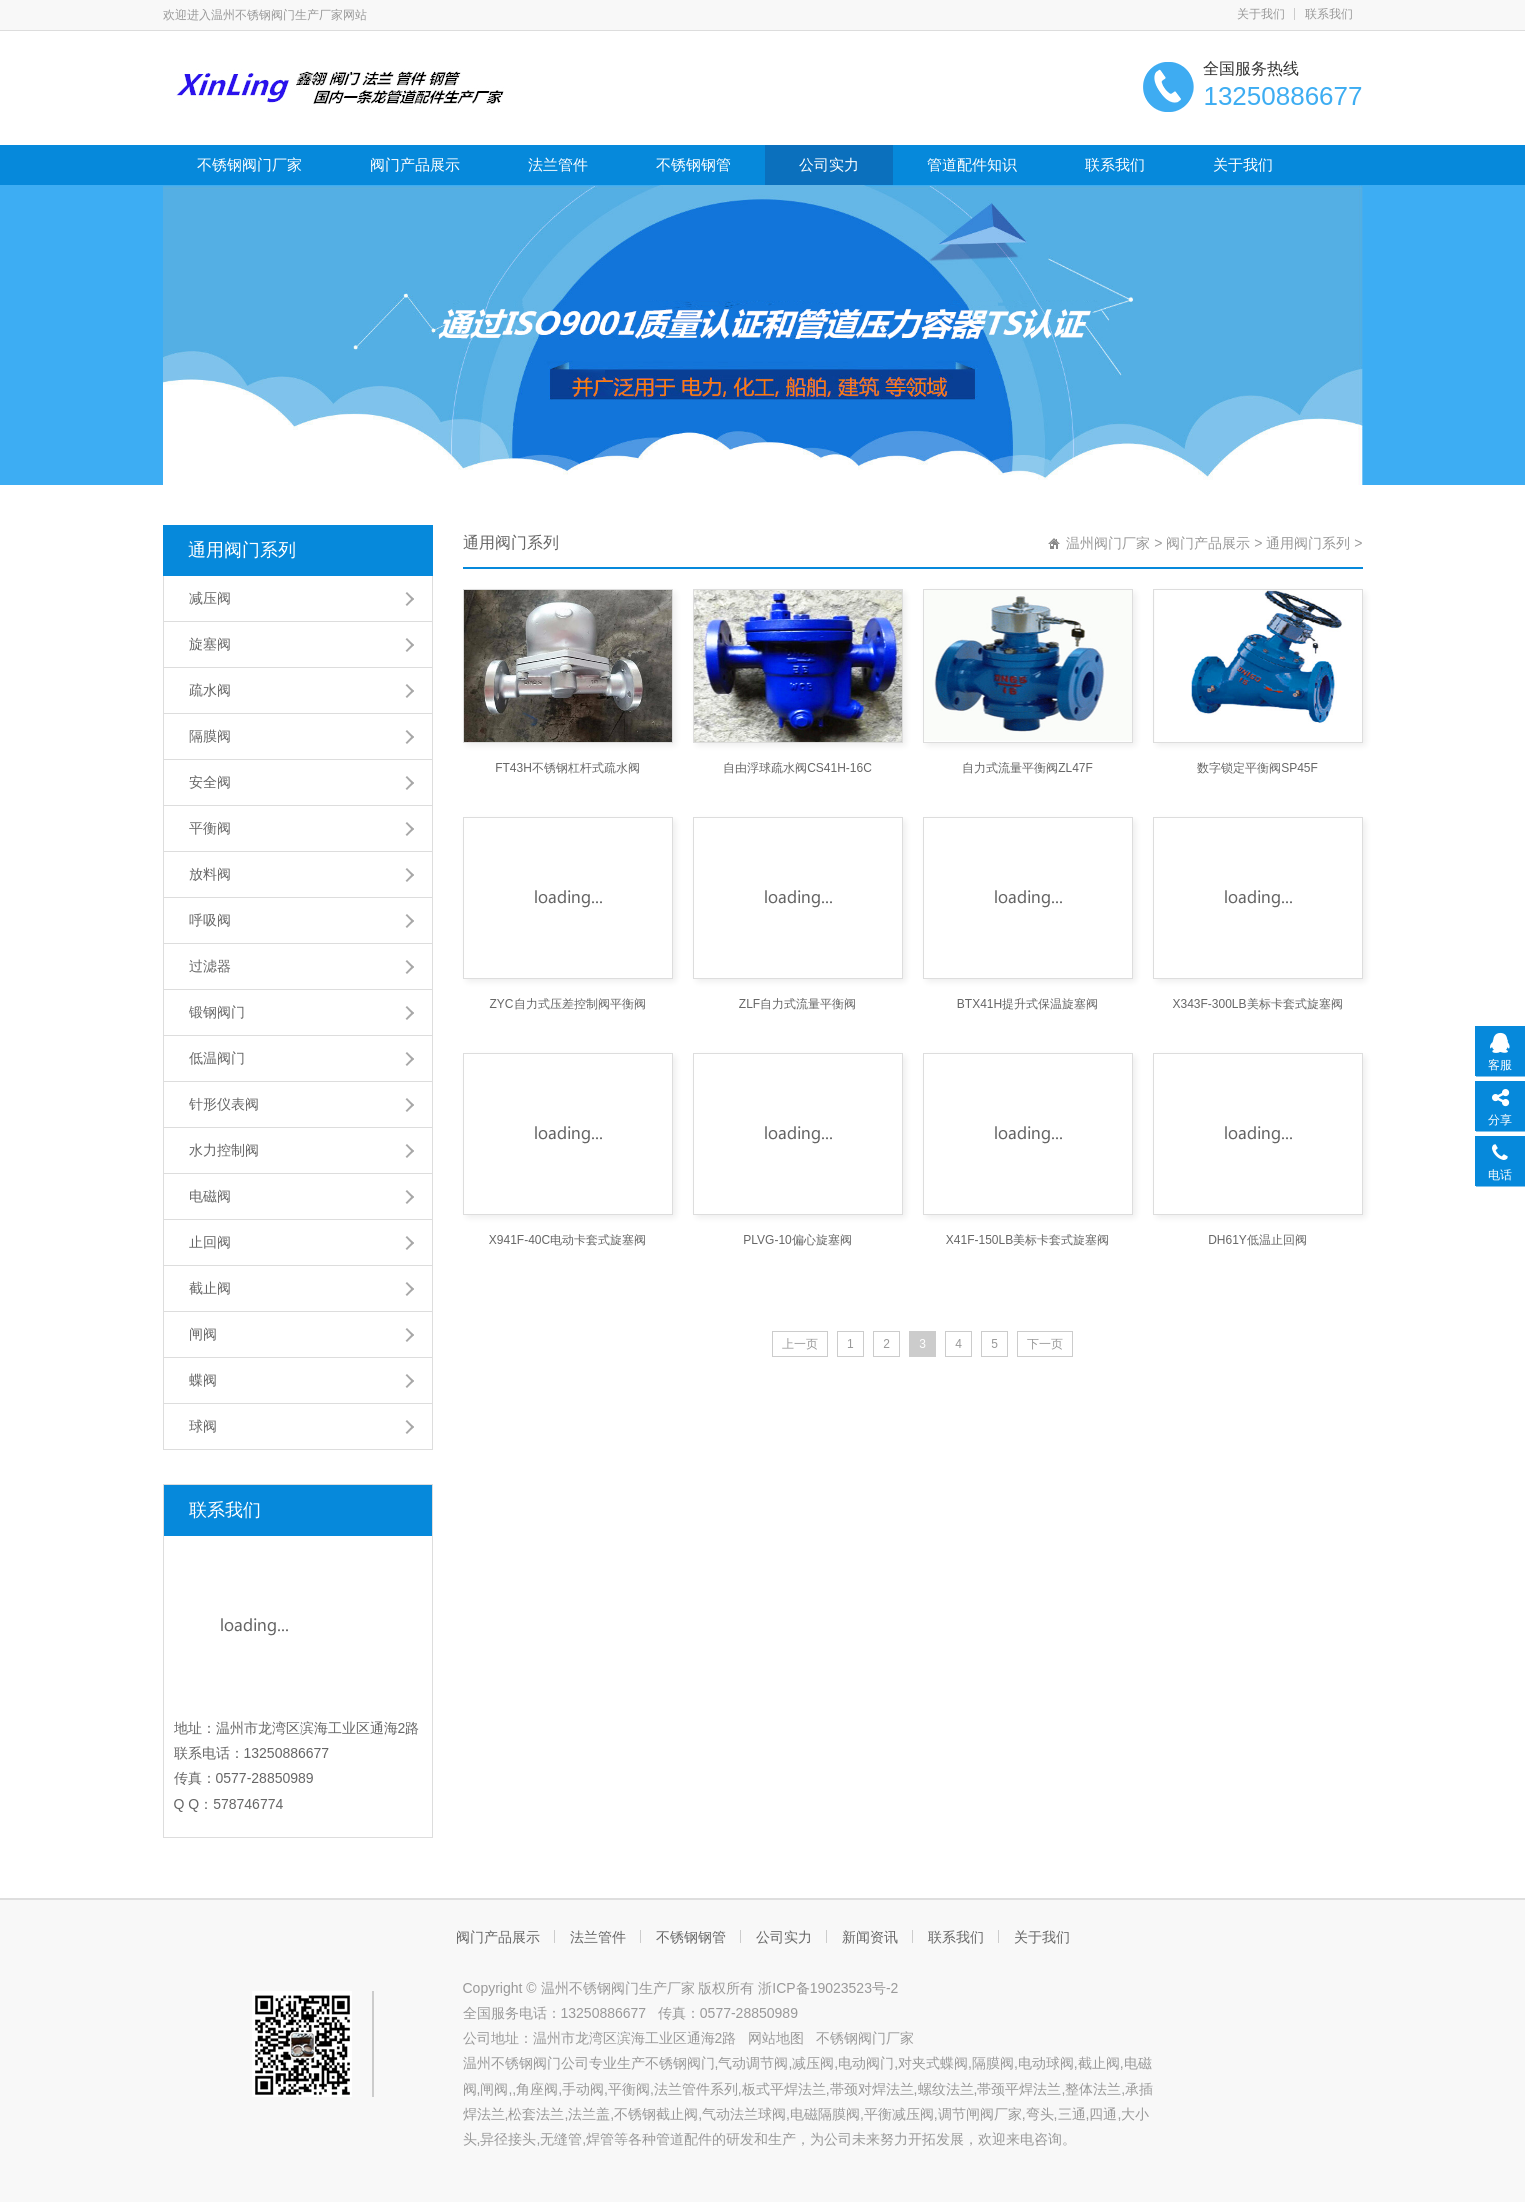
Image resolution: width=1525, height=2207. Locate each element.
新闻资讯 (870, 1937)
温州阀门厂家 (1108, 543)
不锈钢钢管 (693, 164)
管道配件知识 (972, 164)
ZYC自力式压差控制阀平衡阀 (568, 1004)
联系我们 (1329, 14)
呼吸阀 (210, 920)
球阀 (203, 1426)
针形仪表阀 (224, 1104)
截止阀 (210, 1288)
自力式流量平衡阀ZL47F (1027, 768)
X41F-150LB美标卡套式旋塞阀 (1027, 1240)
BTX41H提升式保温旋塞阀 (1027, 1004)
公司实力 (829, 164)
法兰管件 (558, 164)
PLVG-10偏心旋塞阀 (797, 1240)
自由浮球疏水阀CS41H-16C (797, 768)
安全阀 (210, 782)
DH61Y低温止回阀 (1257, 1240)
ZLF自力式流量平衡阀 (797, 1004)
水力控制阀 (224, 1150)
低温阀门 (217, 1058)
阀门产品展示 (415, 164)
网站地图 (776, 2038)
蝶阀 (203, 1380)
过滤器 (210, 966)
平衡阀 (210, 828)
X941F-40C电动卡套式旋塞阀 (567, 1240)
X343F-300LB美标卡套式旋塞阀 (1257, 1004)
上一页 (800, 1344)
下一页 (1045, 1344)
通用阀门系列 (242, 550)
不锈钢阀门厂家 (249, 164)
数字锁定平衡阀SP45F (1257, 768)
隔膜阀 (210, 736)
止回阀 (210, 1242)
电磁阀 (210, 1196)
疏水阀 (210, 690)
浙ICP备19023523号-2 (828, 1988)
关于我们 (1261, 14)
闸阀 (203, 1334)
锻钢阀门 (217, 1012)
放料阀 (210, 874)
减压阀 (210, 598)
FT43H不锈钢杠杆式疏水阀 (567, 768)
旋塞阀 (210, 644)
